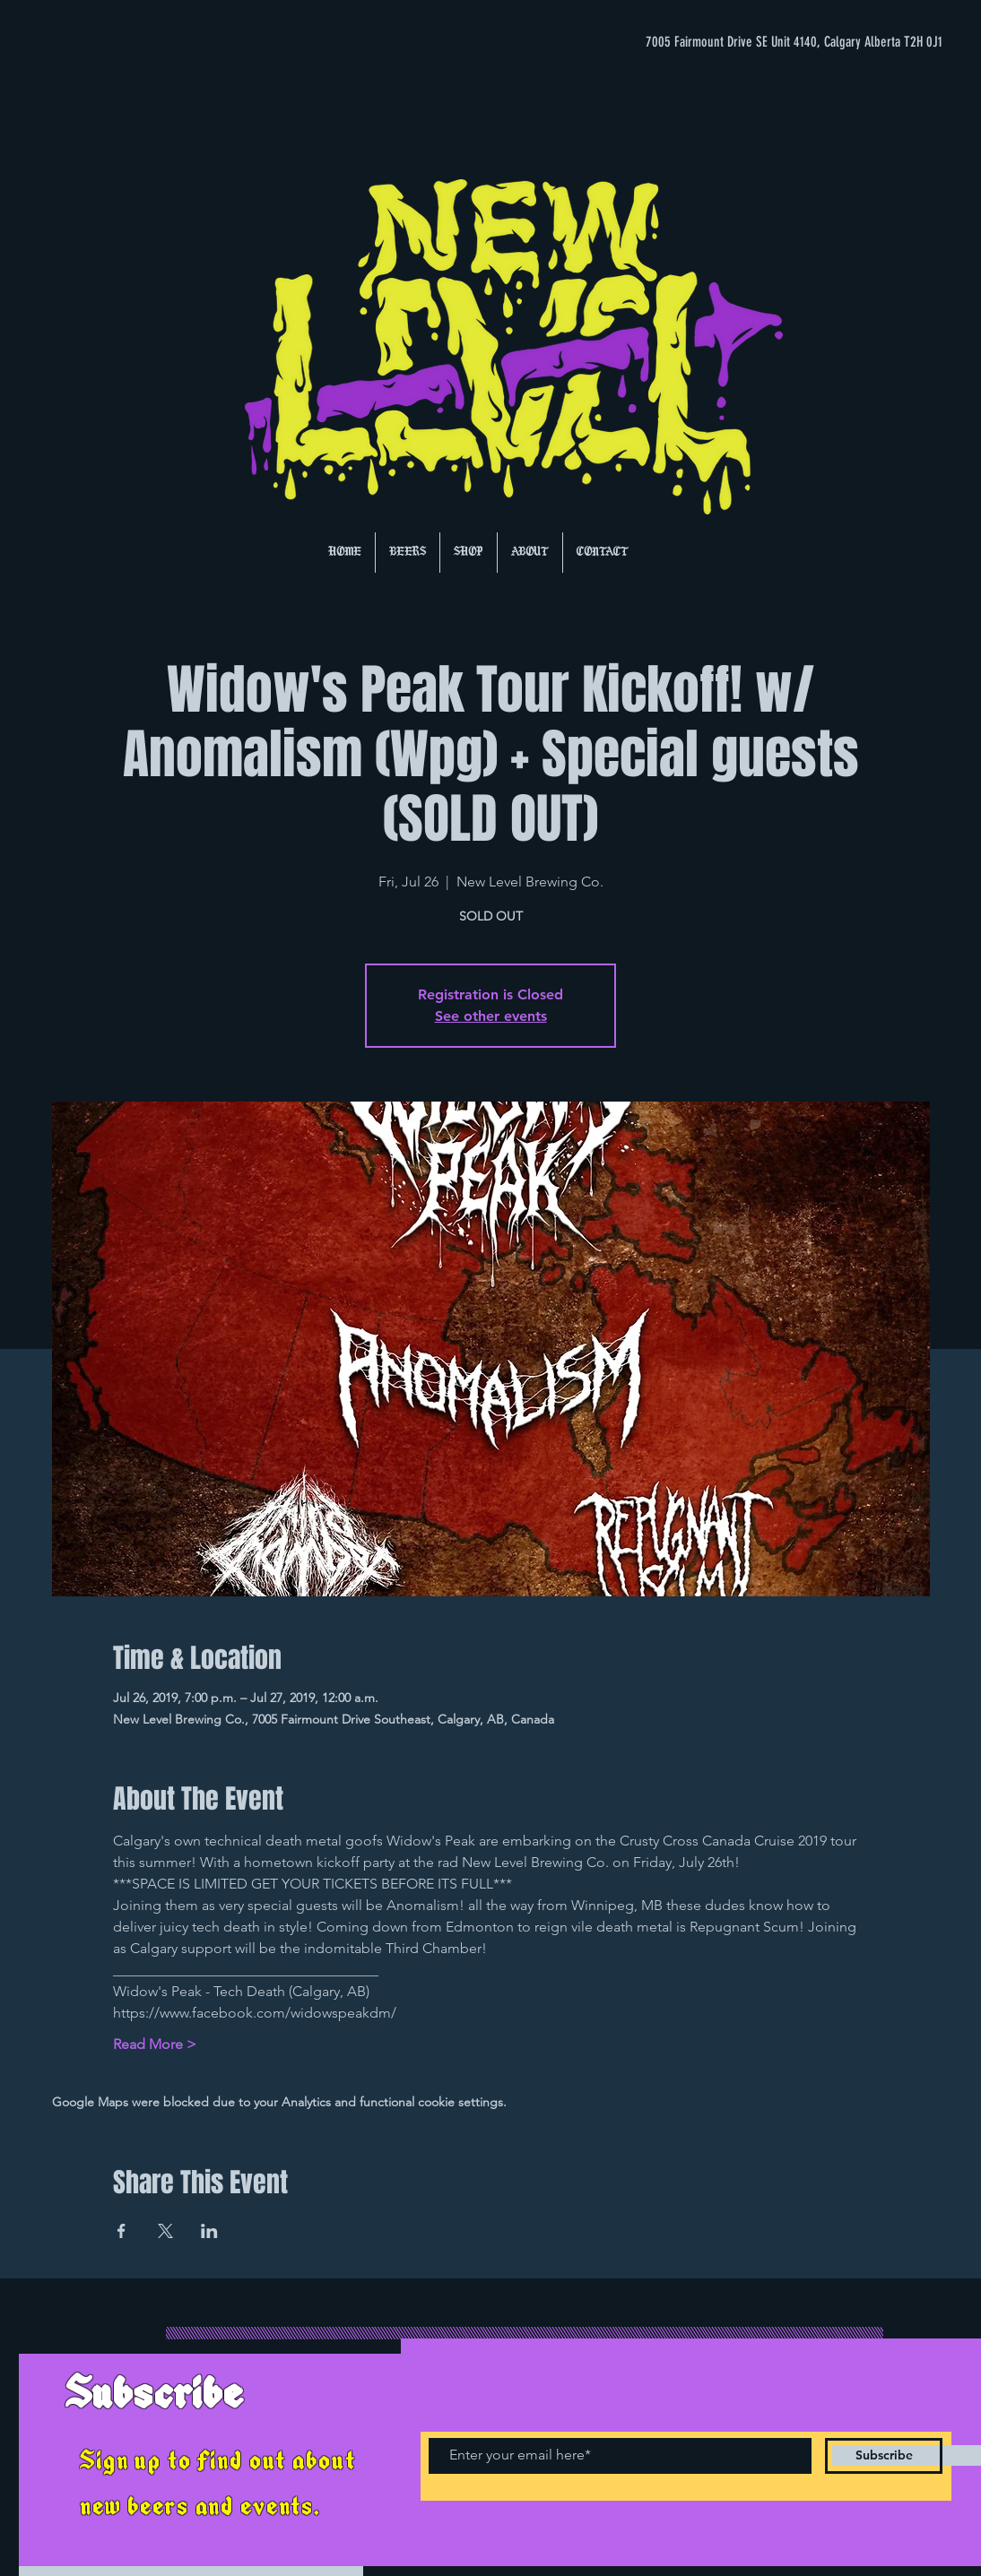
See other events (491, 1015)
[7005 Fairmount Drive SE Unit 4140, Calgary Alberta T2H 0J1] (763, 42)
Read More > (154, 2044)
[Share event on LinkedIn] (209, 2231)
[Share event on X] (165, 2231)
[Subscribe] (883, 2456)
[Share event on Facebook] (121, 2231)
